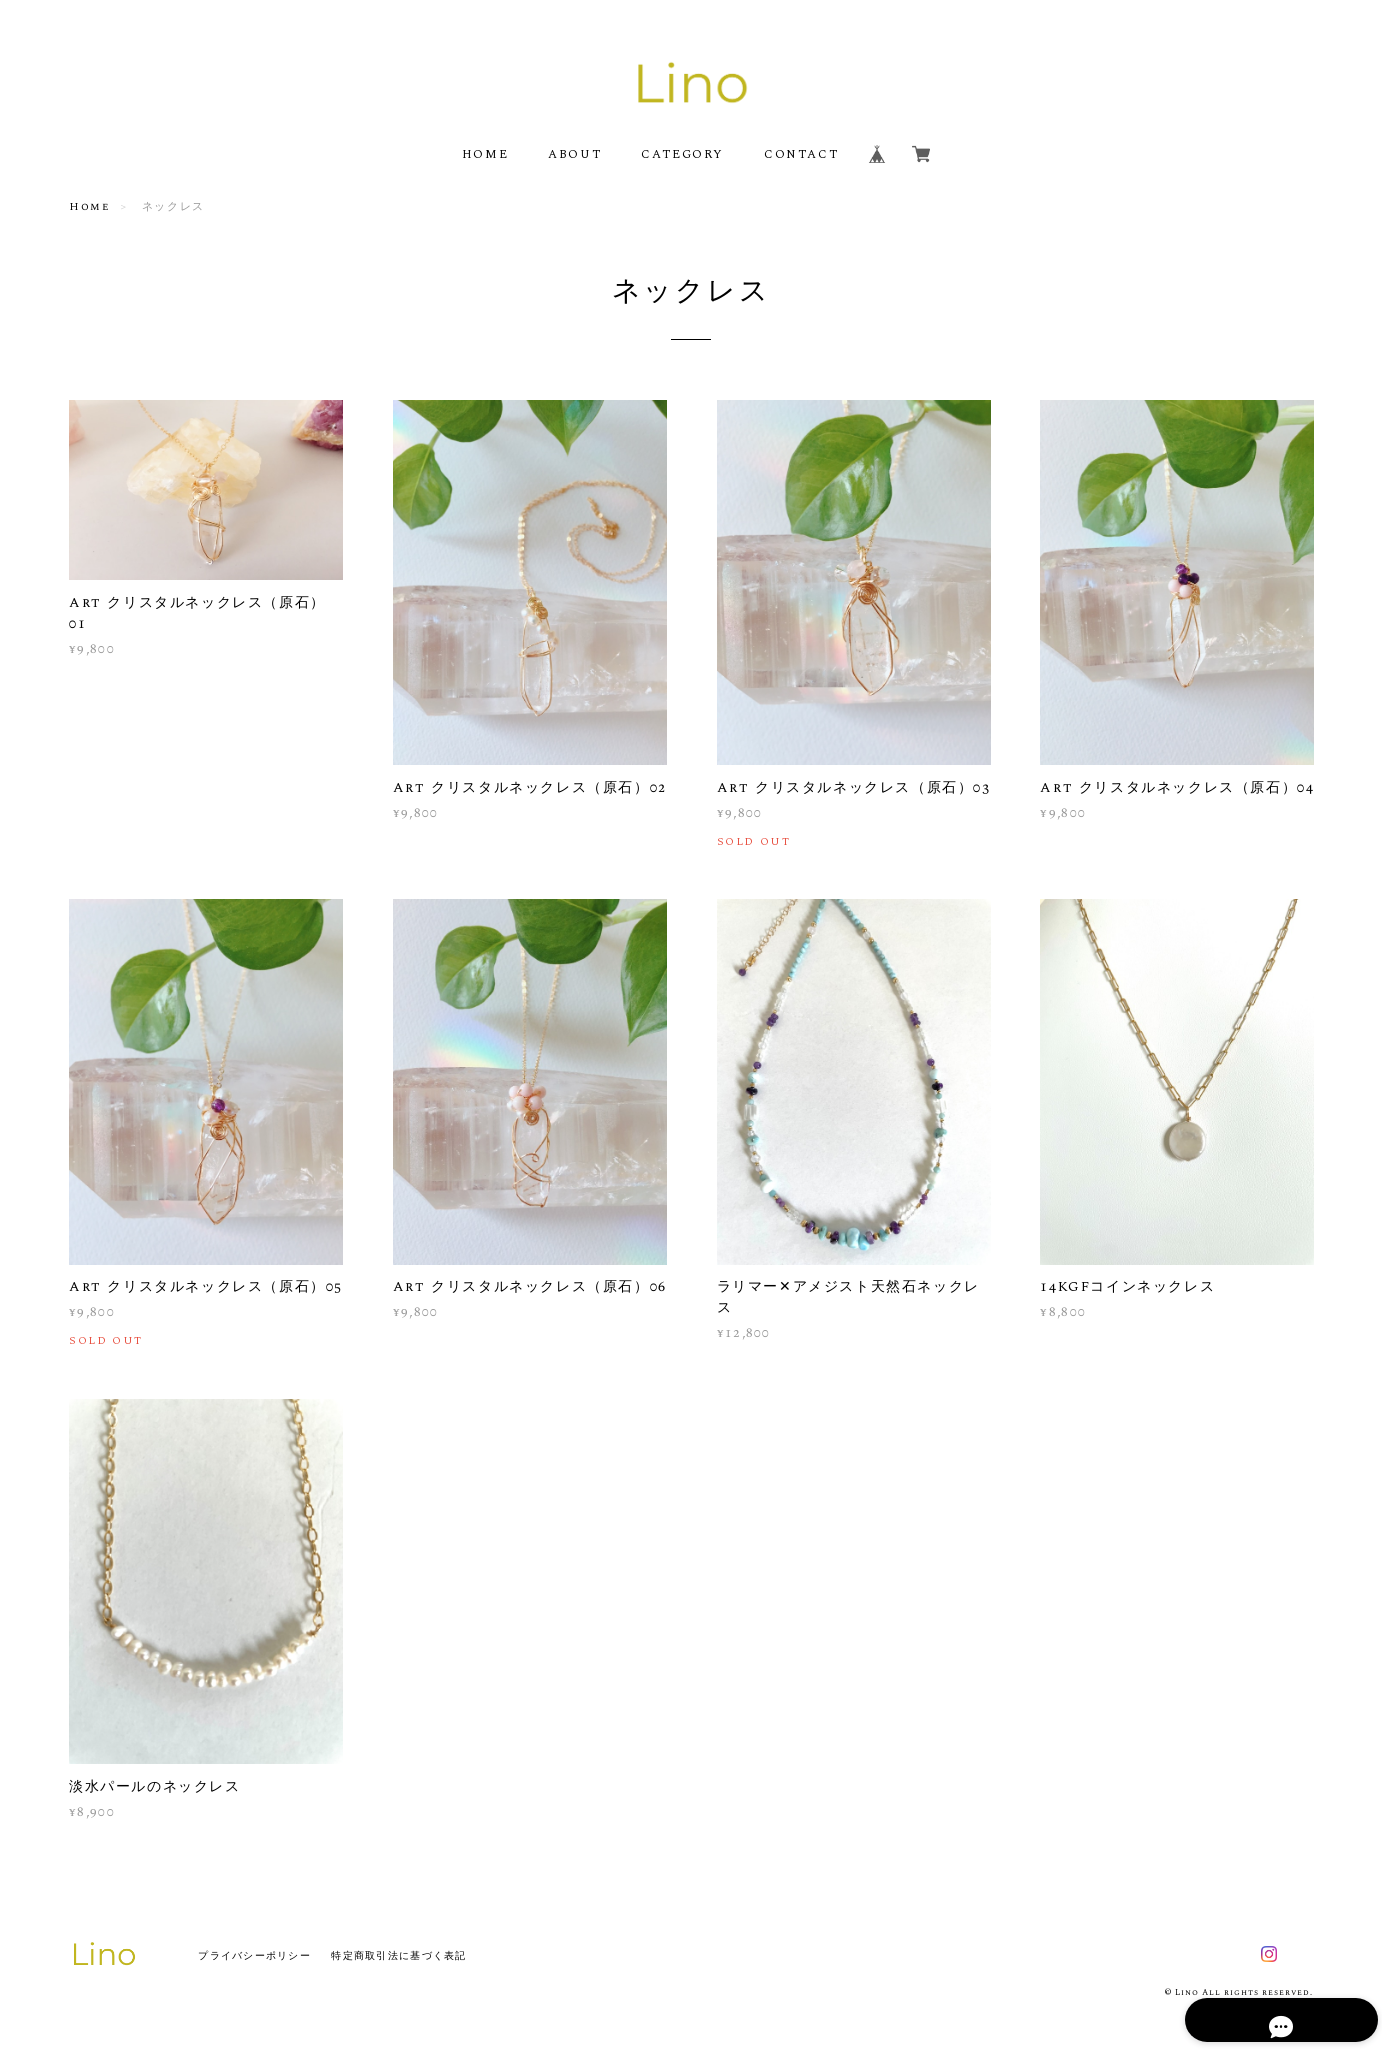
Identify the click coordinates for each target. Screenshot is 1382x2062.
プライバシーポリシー (254, 1955)
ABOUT (574, 154)
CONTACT (801, 154)
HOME (485, 154)
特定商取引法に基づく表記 (398, 1955)
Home (89, 206)
